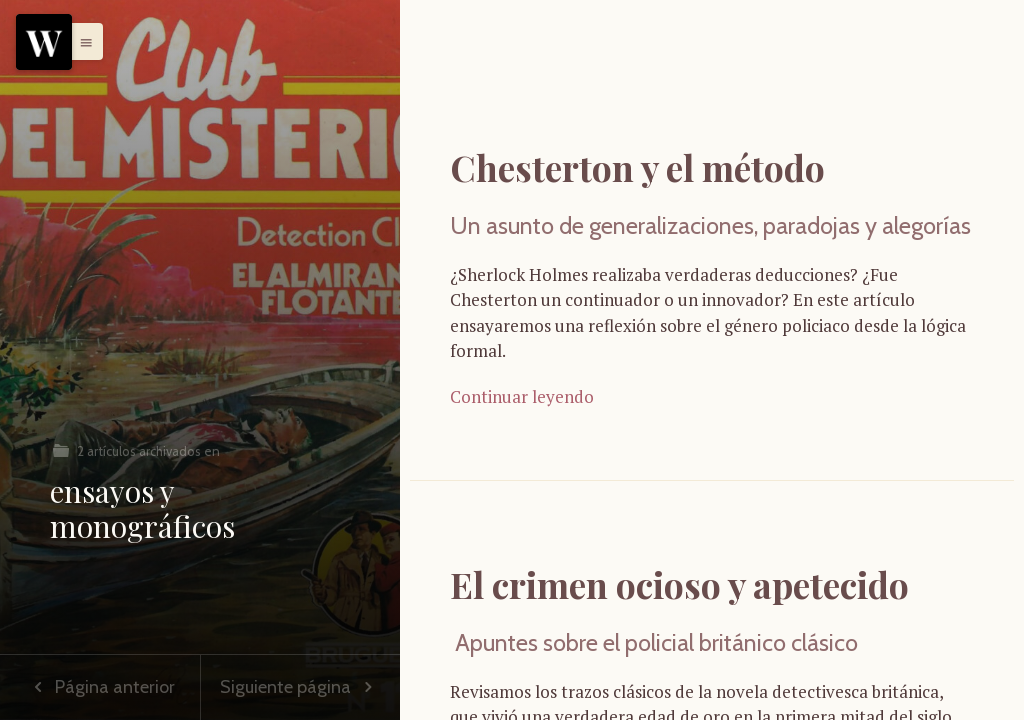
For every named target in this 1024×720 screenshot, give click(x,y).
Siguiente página (300, 687)
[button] (81, 41)
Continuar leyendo (522, 396)
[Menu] (44, 42)
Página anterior (99, 687)
